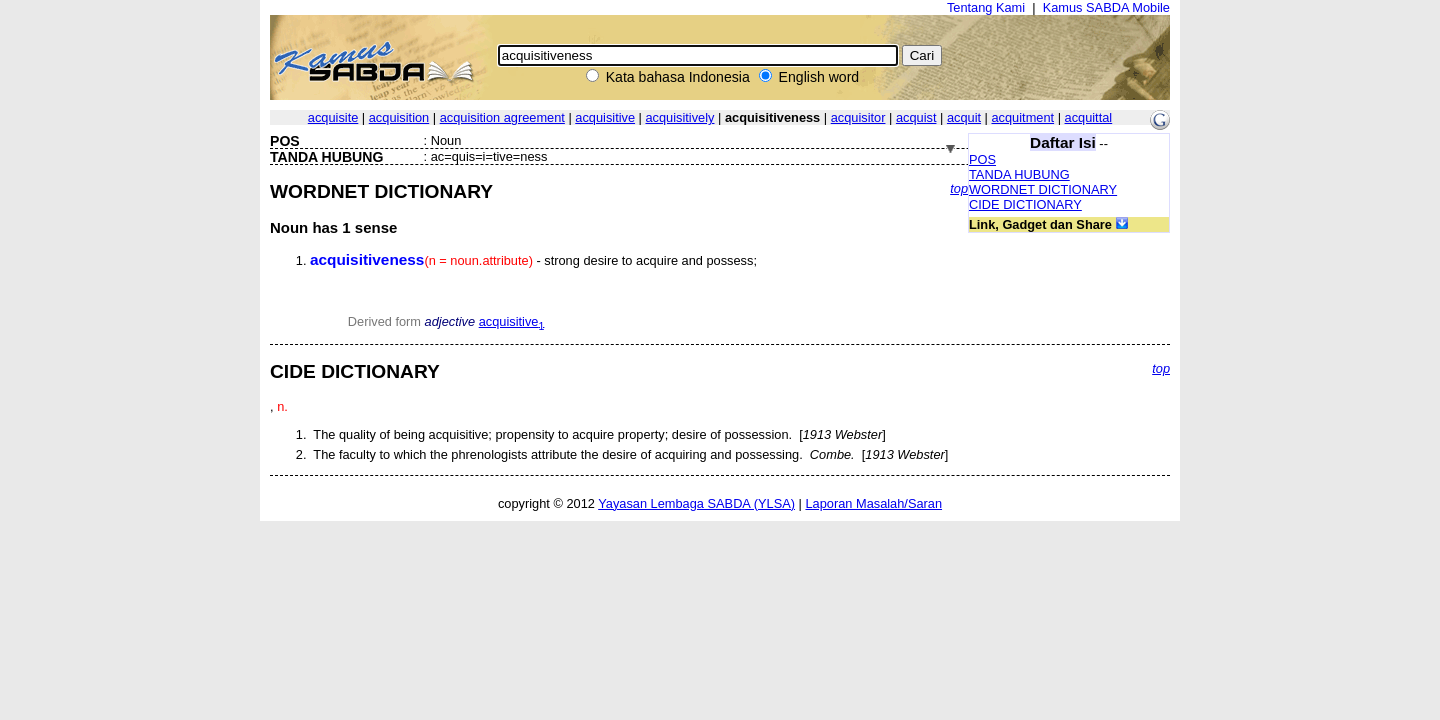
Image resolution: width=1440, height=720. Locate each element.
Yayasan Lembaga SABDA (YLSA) (696, 503)
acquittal (1089, 117)
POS (982, 159)
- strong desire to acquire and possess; (533, 260)
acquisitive (605, 117)
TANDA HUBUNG (1019, 174)
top (959, 188)
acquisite (333, 117)
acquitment (1022, 117)
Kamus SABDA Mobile (1106, 7)
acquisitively (679, 117)
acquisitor (858, 117)
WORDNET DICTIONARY (1043, 189)
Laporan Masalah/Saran (873, 503)
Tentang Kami (986, 7)
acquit (964, 117)
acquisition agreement (502, 117)
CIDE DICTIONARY (1025, 204)
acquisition (399, 117)
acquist (916, 117)
